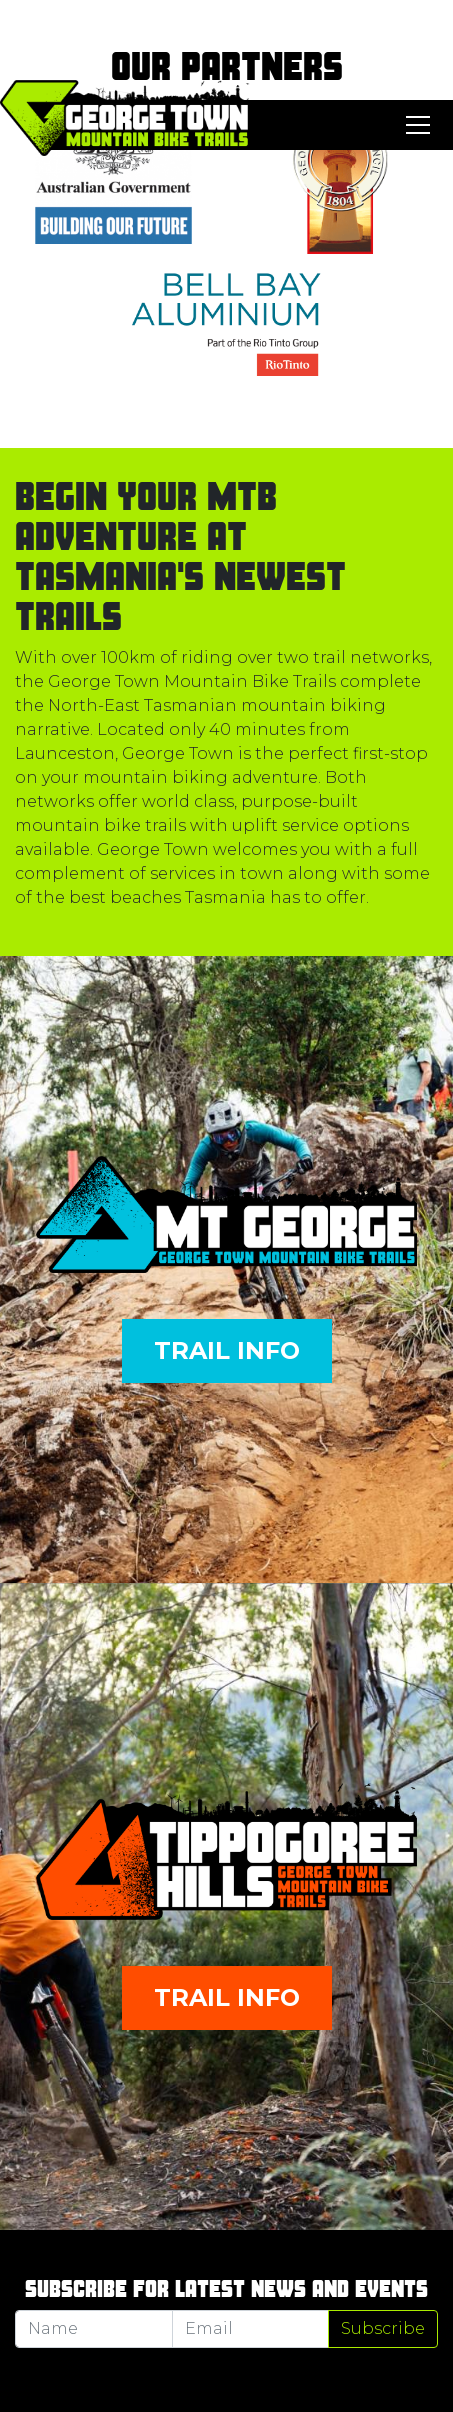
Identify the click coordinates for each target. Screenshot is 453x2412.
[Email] (251, 2329)
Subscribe (383, 2328)
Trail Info (227, 1350)
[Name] (94, 2329)
